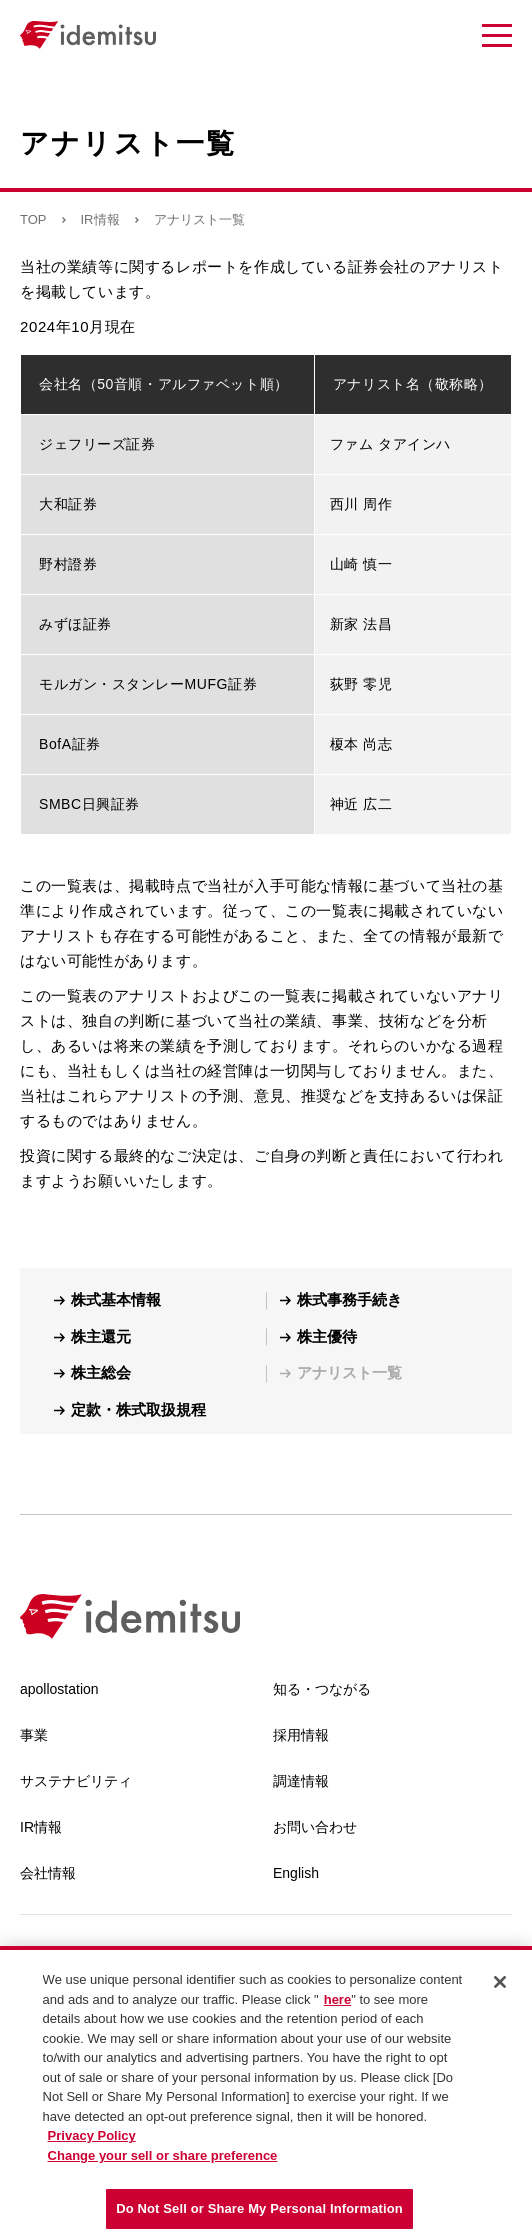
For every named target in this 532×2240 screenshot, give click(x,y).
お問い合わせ (315, 1827)
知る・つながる (322, 1689)
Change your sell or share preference (163, 2155)
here (337, 1999)
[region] (266, 2093)
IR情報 (100, 219)
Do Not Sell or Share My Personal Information (259, 2208)
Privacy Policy (92, 2135)
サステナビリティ (76, 1781)
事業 (34, 1735)
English (296, 1873)
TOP (33, 219)
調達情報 (301, 1781)
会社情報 (48, 1873)
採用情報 (301, 1735)
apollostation (59, 1689)
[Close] (500, 1982)
